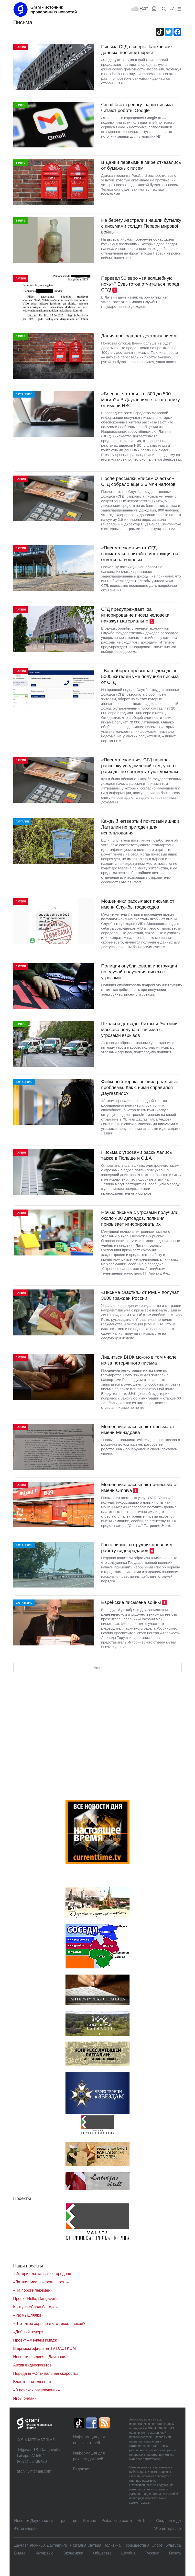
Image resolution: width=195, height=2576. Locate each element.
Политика (112, 2545)
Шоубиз (128, 2553)
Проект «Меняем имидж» (36, 2340)
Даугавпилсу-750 (29, 2545)
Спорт (157, 2545)
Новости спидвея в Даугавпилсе (42, 2357)
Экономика (73, 2553)
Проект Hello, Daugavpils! (36, 2299)
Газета (175, 2553)
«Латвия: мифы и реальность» (41, 2282)
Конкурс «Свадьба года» (35, 2307)
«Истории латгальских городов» (42, 2274)
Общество (102, 2553)
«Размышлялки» (28, 2315)
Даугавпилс (57, 2545)
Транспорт (68, 2521)
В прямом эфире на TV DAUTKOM (44, 2348)
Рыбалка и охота (116, 2521)
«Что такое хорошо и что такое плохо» (48, 2323)
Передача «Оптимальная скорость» (45, 2373)
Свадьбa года (168, 2521)
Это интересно (167, 2528)
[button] (178, 8)
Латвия (94, 2545)
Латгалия (78, 2545)
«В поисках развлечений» (36, 2390)
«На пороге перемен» (33, 2290)
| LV (170, 8)
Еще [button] (98, 1668)
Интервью (44, 2553)
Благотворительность (32, 2382)
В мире (89, 2521)
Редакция (81, 2469)
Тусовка (152, 2553)
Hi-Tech (144, 2521)
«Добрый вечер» (28, 2332)
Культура (172, 2545)
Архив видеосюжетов (32, 2365)
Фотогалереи (26, 2528)
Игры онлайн (25, 2398)
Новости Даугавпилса (34, 2521)
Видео (20, 2553)
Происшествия (136, 2545)
